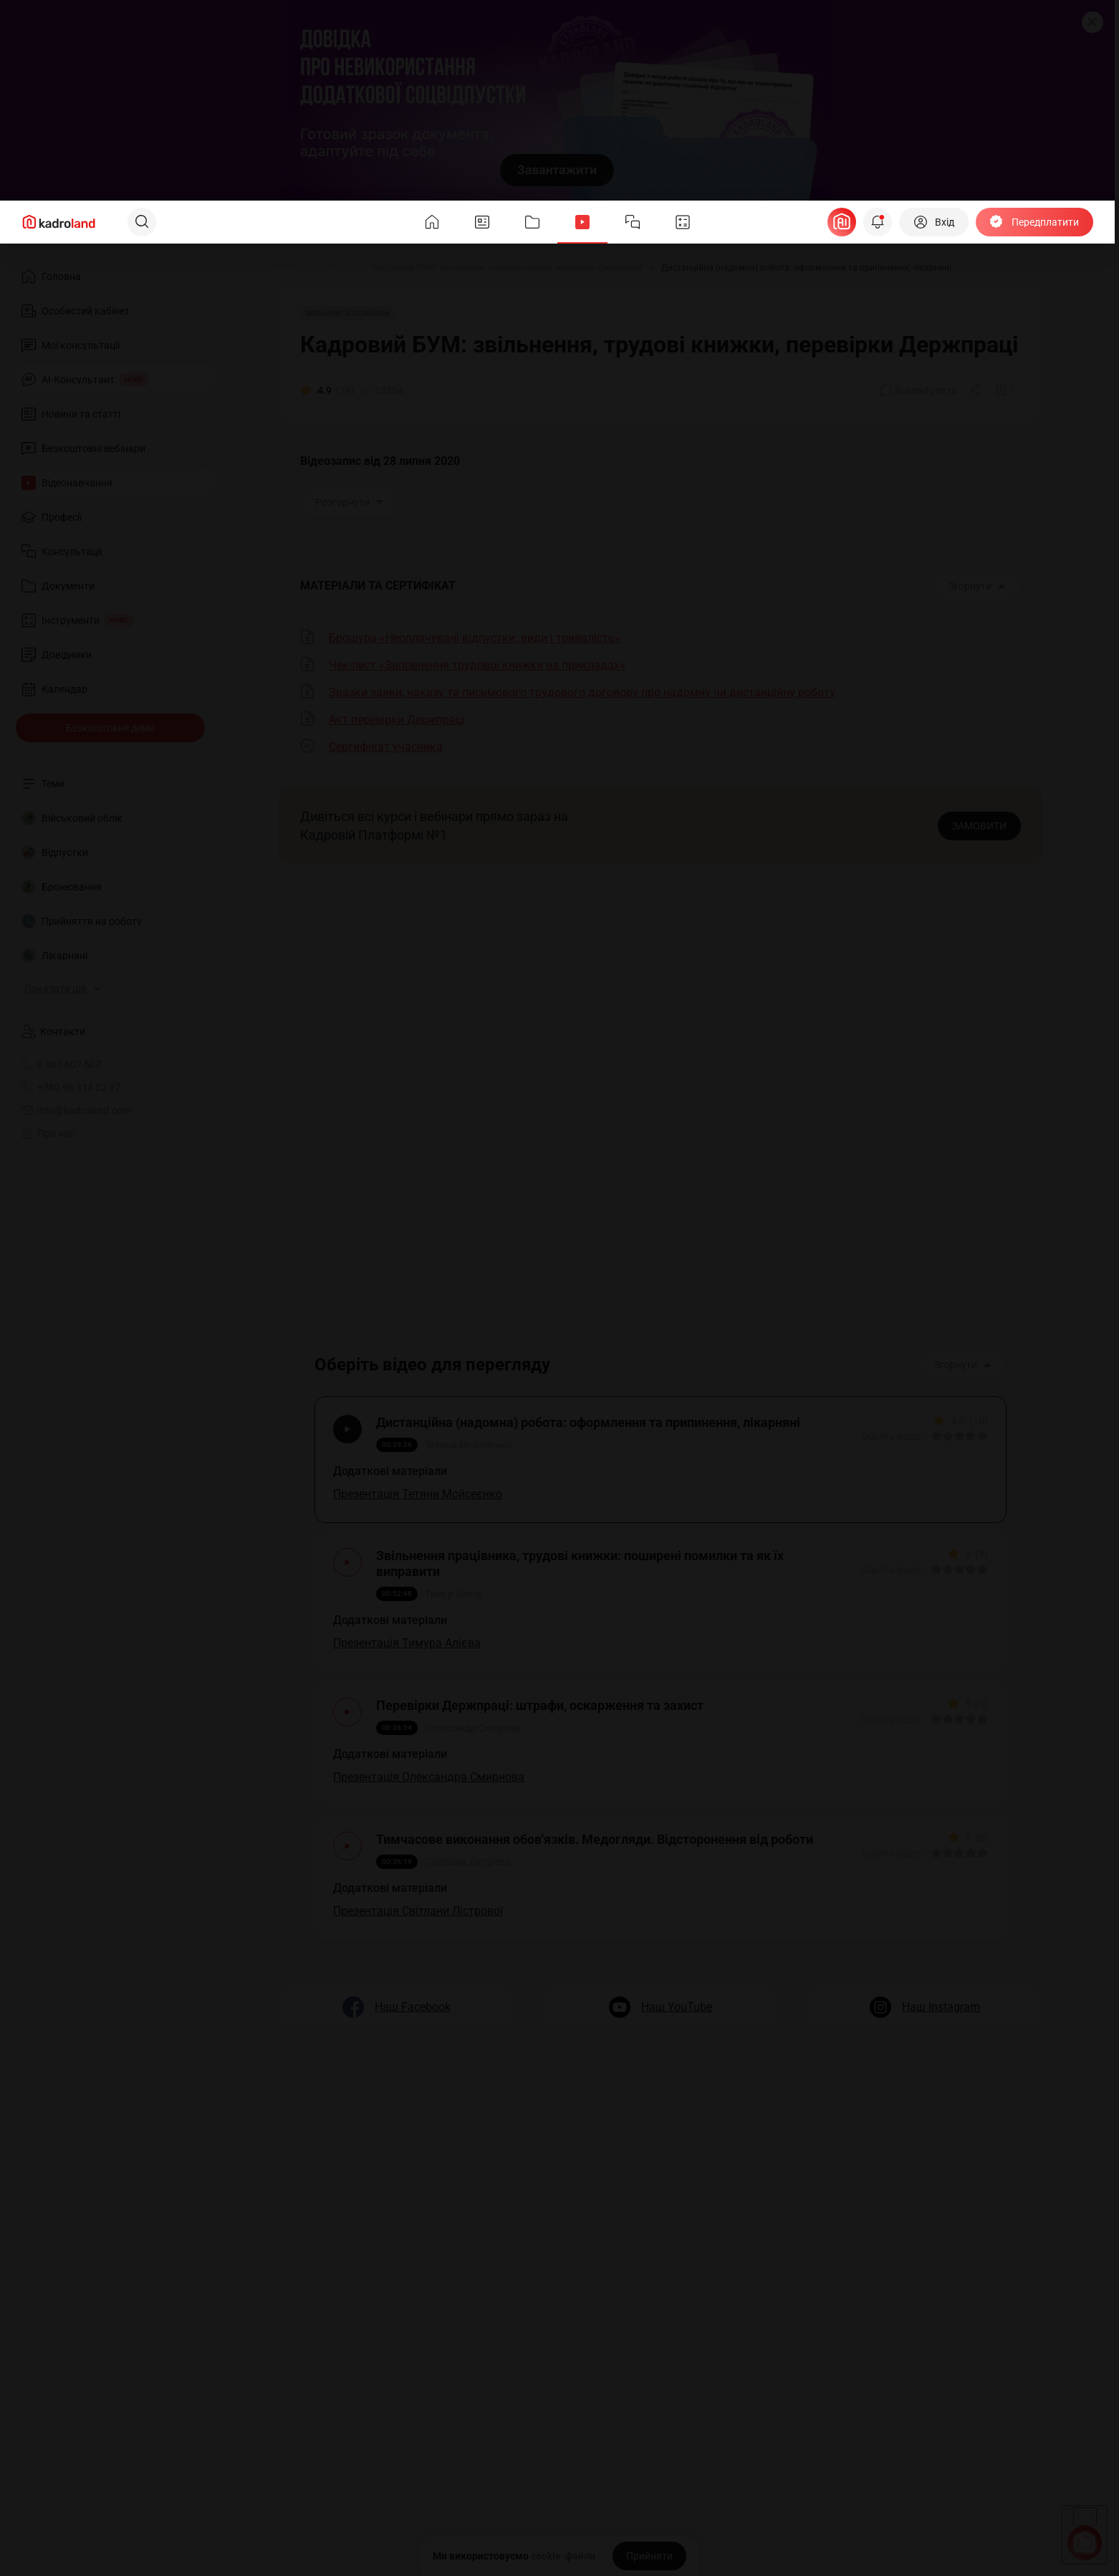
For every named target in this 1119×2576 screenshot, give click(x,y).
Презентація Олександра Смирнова (432, 1795)
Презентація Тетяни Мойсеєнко (421, 1497)
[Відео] (343, 268)
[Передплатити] (1034, 222)
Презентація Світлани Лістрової (421, 1936)
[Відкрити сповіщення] (877, 222)
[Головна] (296, 268)
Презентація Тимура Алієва (410, 1654)
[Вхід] (934, 222)
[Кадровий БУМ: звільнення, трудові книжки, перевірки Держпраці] (507, 268)
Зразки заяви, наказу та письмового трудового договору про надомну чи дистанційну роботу (582, 692)
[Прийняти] (649, 2556)
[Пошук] (142, 222)
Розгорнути (349, 502)
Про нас (48, 1133)
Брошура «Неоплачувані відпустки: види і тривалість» (474, 638)
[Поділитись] (976, 390)
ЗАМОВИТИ (979, 826)
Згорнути (977, 586)
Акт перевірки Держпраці (397, 719)
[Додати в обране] (1005, 390)
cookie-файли (563, 2556)
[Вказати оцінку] (932, 1440)
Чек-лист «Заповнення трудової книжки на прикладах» (477, 665)
